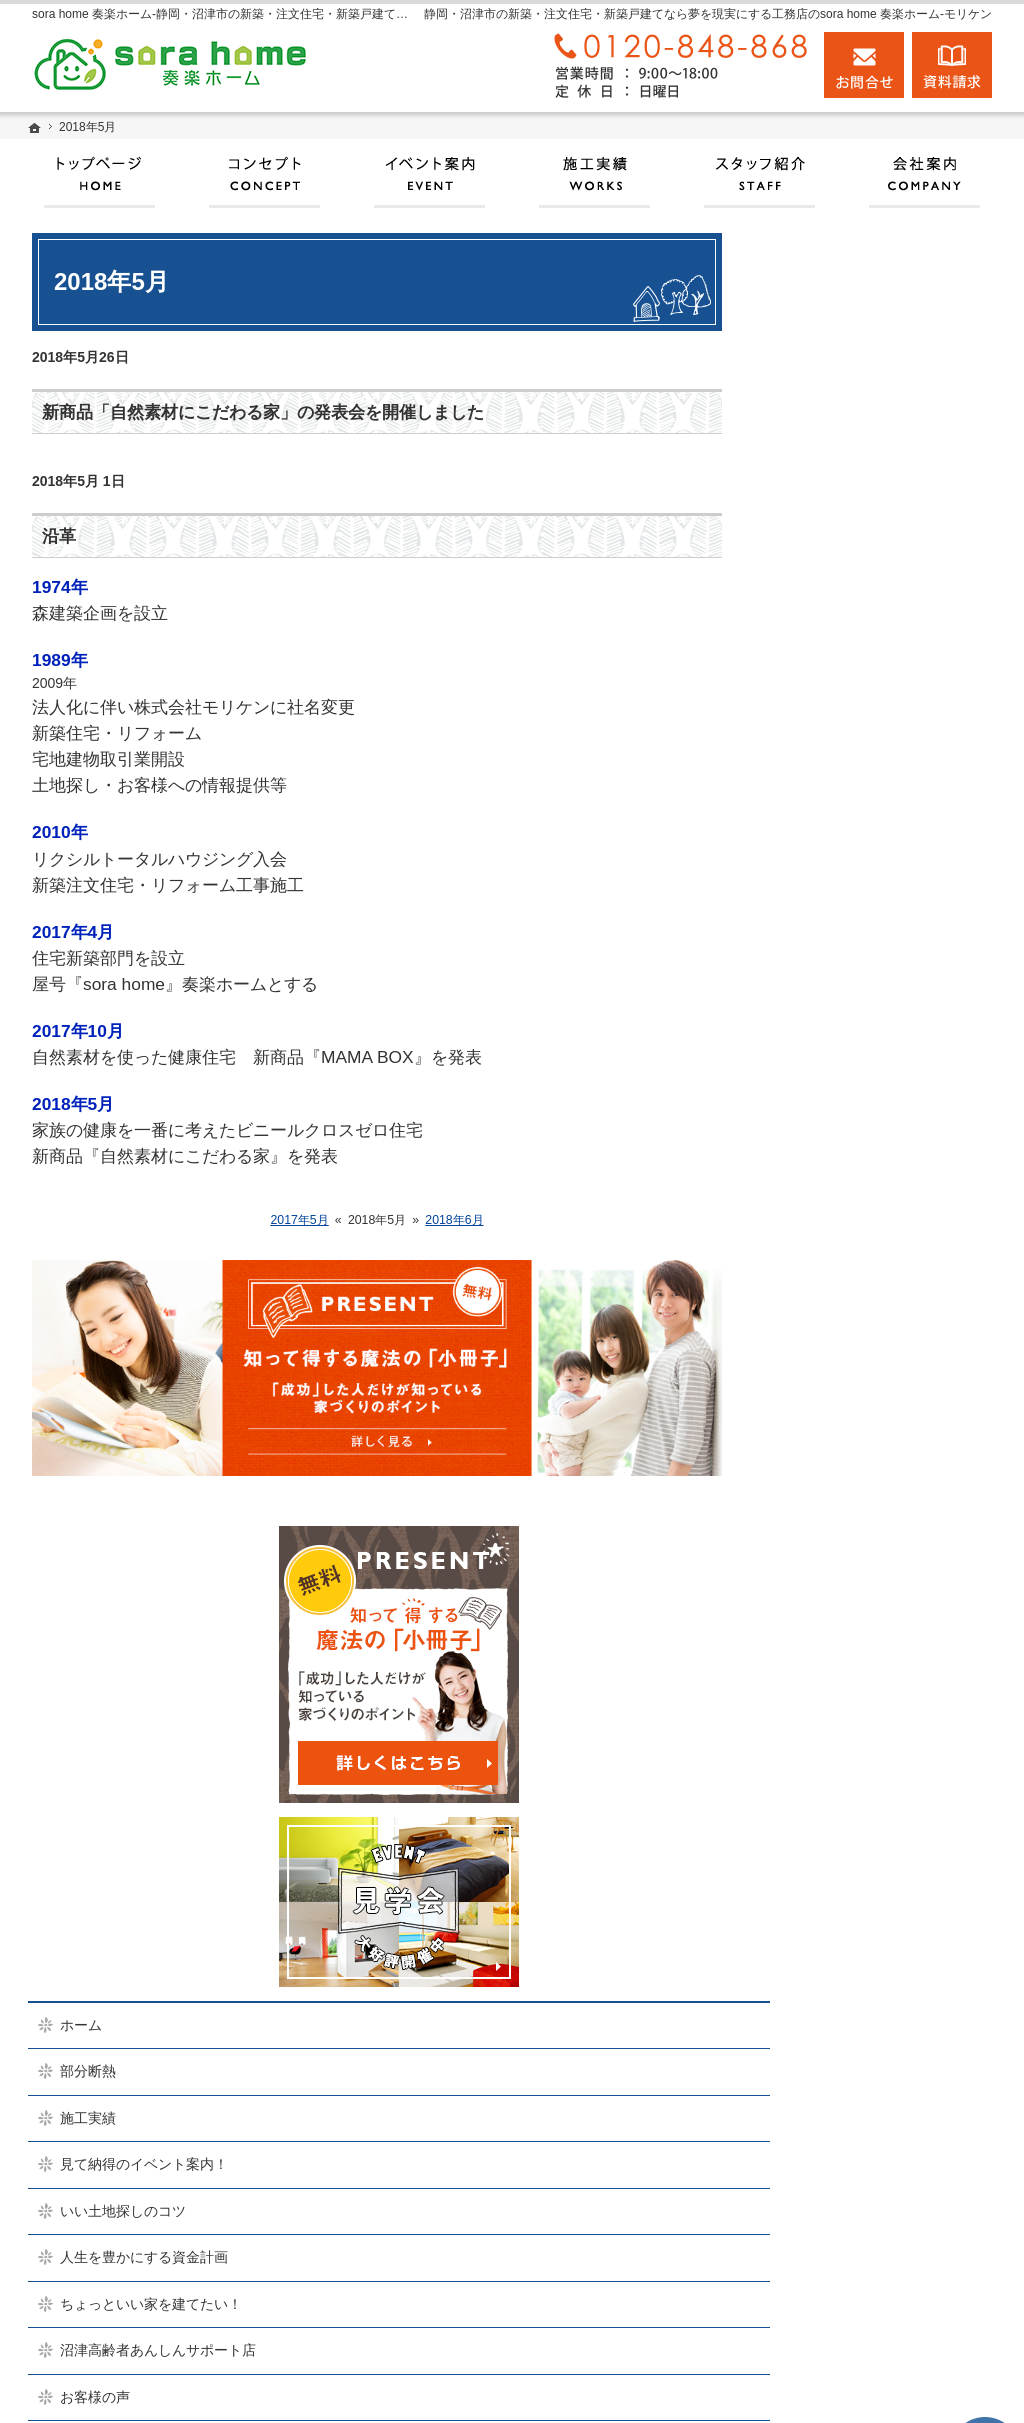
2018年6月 (454, 1220)
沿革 (59, 536)
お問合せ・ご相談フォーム (887, 2288)
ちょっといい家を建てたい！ (875, 1011)
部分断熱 (812, 779)
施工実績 (812, 825)
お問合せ (864, 65)
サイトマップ (826, 1802)
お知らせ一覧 (826, 1709)
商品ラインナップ (840, 1151)
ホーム (805, 732)
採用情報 (812, 1569)
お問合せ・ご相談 (840, 1662)
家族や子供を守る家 (847, 1337)
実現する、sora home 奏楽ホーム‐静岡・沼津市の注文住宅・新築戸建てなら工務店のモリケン (629, 2384)
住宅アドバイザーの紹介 (861, 1523)
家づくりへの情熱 (840, 1476)
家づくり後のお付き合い (861, 1383)
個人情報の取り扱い (847, 1755)
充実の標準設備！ (840, 1244)
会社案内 (812, 1430)
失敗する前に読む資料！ (861, 1616)
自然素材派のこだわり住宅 (868, 1197)
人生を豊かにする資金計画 (868, 965)
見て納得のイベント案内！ (868, 872)
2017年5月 (299, 1220)
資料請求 (952, 65)
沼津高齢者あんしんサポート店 (882, 1058)
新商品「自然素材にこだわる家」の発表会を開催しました (263, 412)
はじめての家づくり (847, 1290)
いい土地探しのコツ (847, 918)
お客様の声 (819, 1104)
